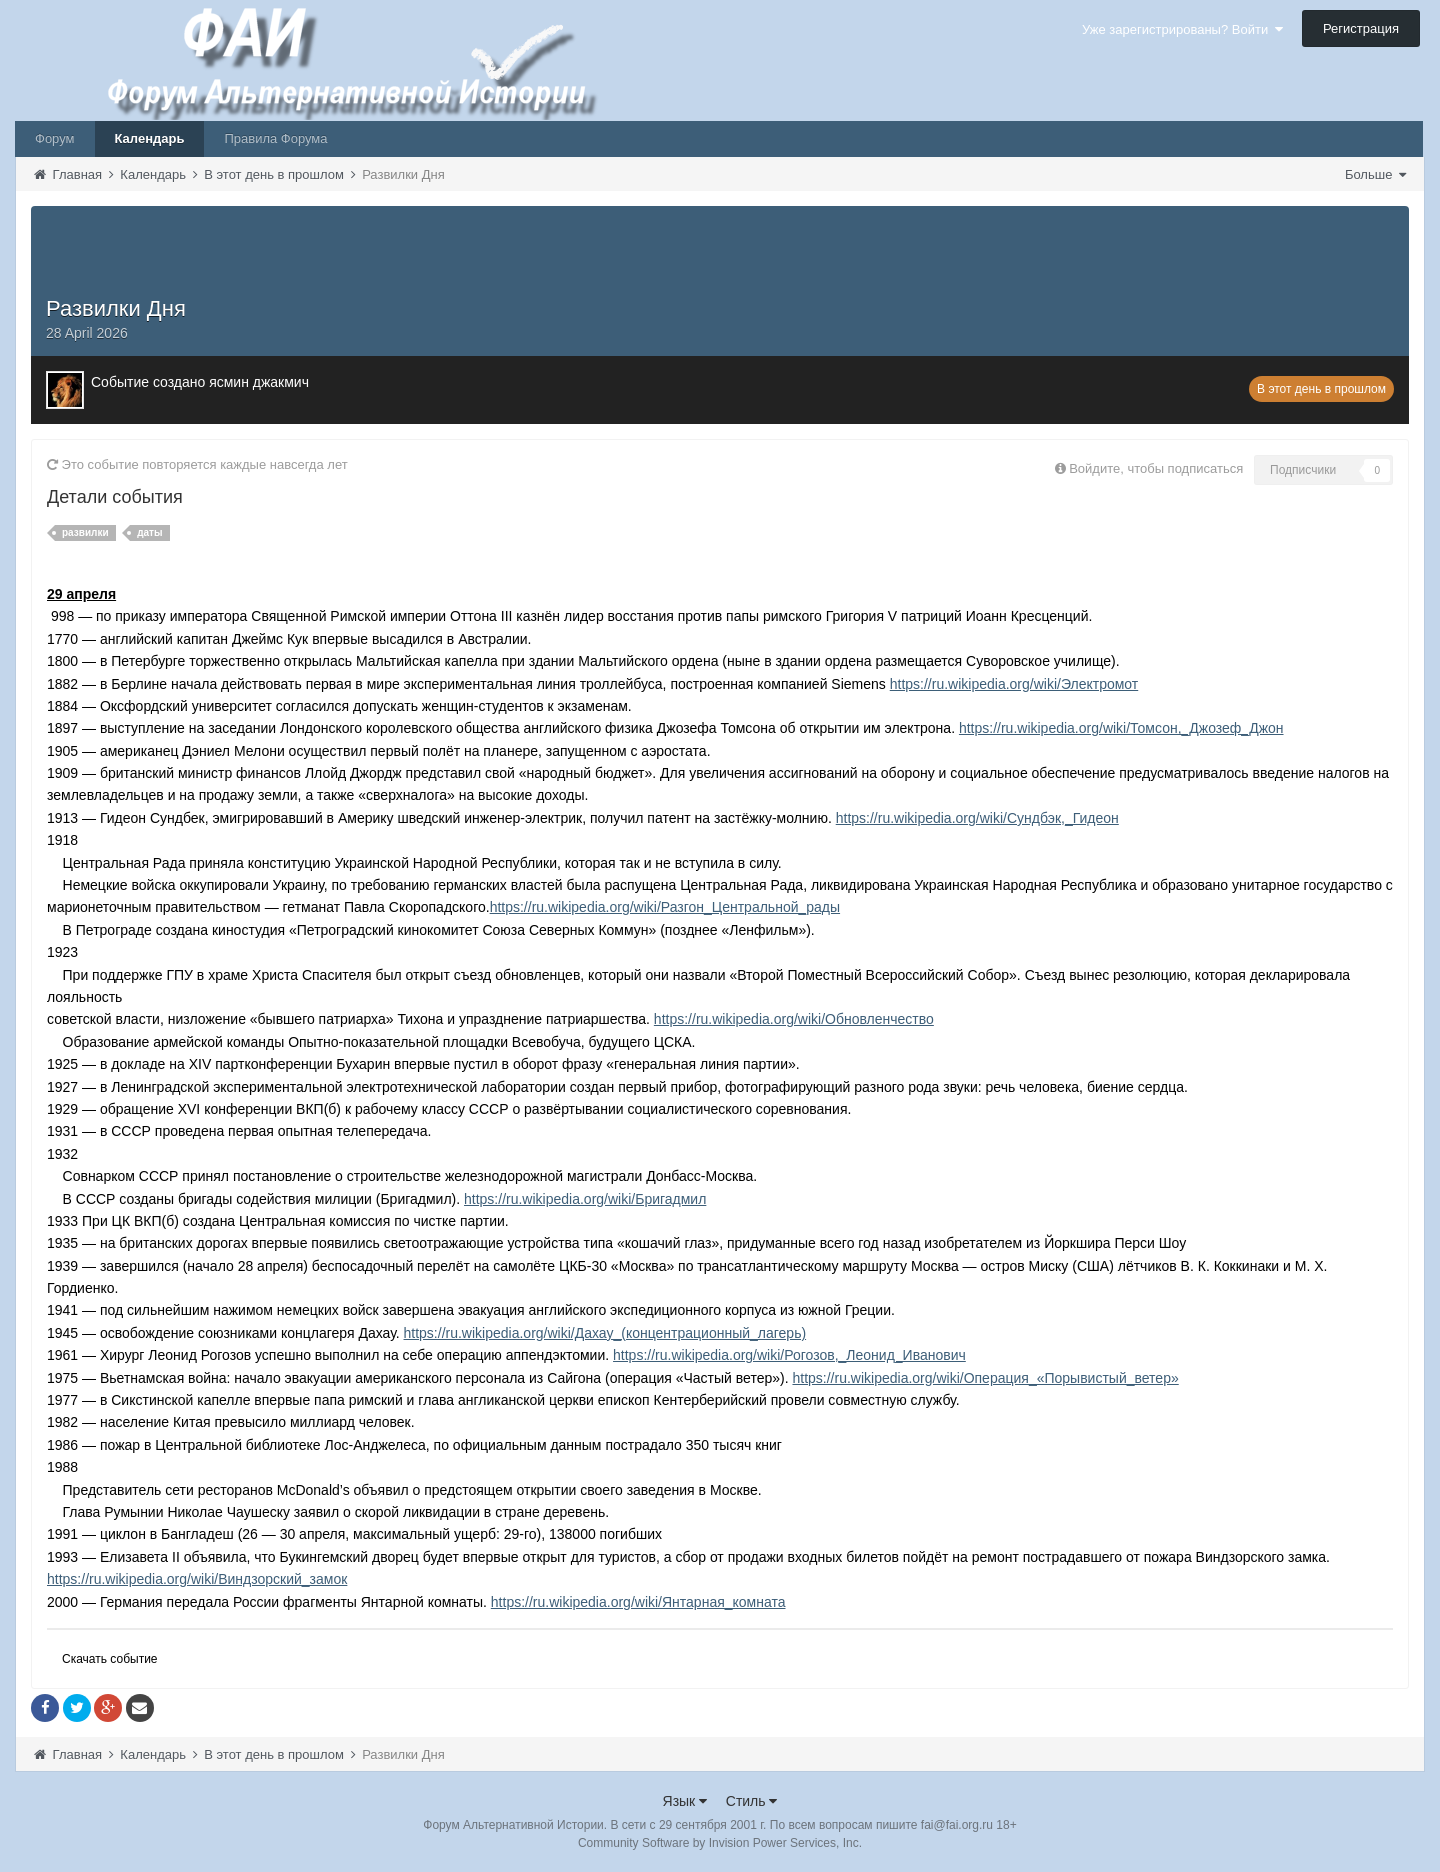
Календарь (150, 138)
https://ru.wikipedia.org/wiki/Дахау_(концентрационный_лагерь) (605, 1333)
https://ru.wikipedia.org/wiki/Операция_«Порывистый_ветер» (985, 1378)
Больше (1375, 174)
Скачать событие (110, 1659)
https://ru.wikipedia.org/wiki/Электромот (1014, 684)
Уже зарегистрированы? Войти (1182, 29)
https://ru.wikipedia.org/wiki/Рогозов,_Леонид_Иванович (789, 1355)
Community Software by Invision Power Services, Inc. (720, 1843)
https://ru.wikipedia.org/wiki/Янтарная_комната (638, 1602)
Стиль (752, 1801)
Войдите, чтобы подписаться (1156, 468)
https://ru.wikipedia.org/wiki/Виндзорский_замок (197, 1579)
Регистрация (1361, 28)
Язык (685, 1801)
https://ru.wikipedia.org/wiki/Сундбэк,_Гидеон (977, 818)
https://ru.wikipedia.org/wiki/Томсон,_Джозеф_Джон (1121, 728)
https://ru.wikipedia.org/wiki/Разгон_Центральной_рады (665, 907)
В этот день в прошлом (1321, 389)
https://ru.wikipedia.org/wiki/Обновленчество (794, 1019)
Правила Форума (275, 138)
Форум (55, 138)
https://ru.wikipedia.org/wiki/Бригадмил (585, 1199)
